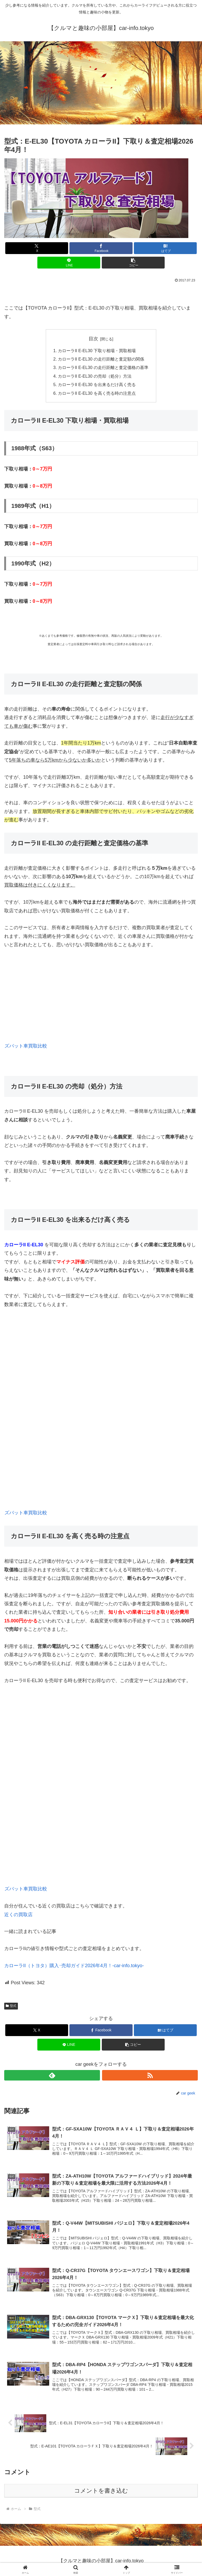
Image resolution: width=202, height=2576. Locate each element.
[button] (133, 263)
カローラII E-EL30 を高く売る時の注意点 (97, 393)
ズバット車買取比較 (25, 1046)
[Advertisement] (101, 84)
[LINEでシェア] (68, 263)
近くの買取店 (18, 1914)
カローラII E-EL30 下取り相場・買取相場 (97, 350)
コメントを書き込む (101, 2490)
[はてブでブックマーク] (165, 248)
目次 (93, 338)
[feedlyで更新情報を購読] (52, 2075)
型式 (11, 2006)
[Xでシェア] (36, 248)
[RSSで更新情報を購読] (150, 2075)
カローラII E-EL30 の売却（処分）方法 (95, 376)
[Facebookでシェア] (100, 248)
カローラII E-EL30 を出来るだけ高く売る (97, 384)
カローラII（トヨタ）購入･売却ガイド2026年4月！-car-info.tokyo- (74, 1965)
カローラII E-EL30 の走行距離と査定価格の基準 (103, 367)
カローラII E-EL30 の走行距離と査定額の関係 (101, 359)
